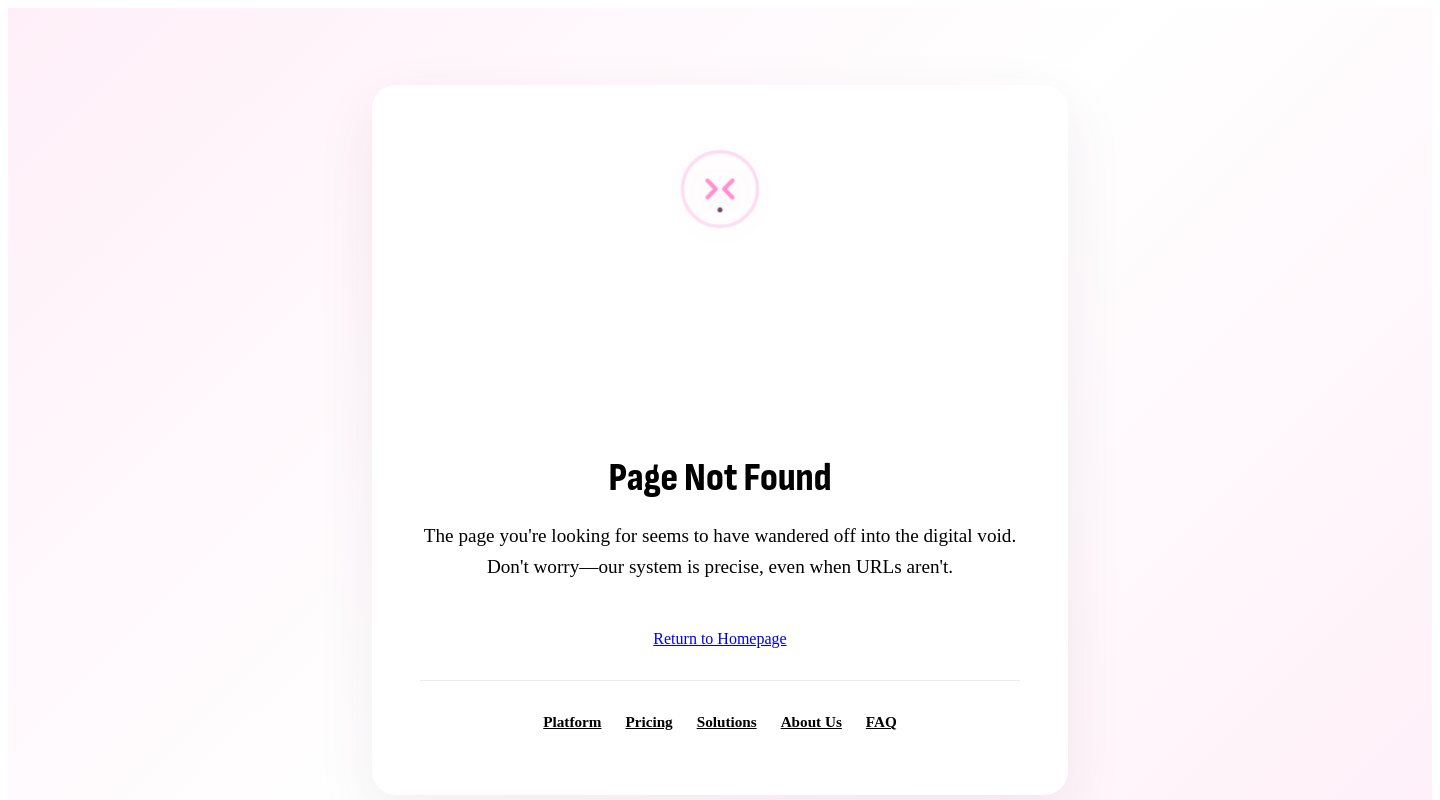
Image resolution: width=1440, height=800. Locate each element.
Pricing (648, 721)
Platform (572, 721)
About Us (811, 721)
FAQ (881, 721)
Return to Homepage (719, 638)
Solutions (727, 721)
